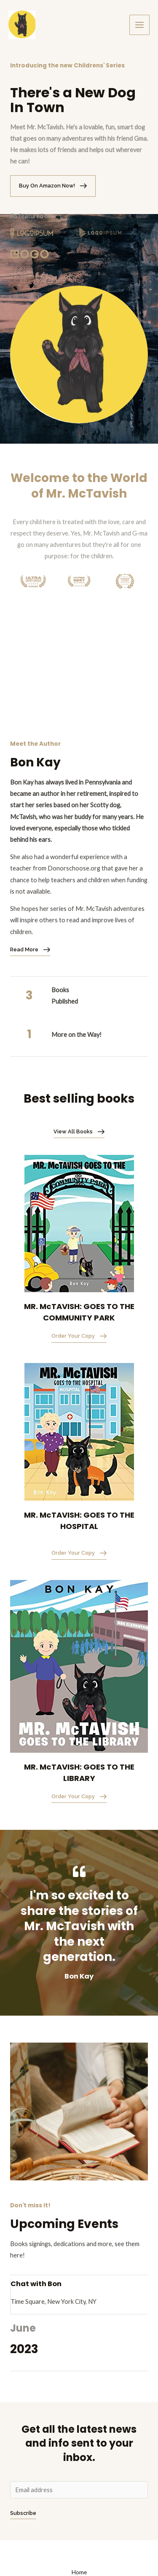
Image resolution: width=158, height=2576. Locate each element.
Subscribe (23, 2513)
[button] (53, 186)
